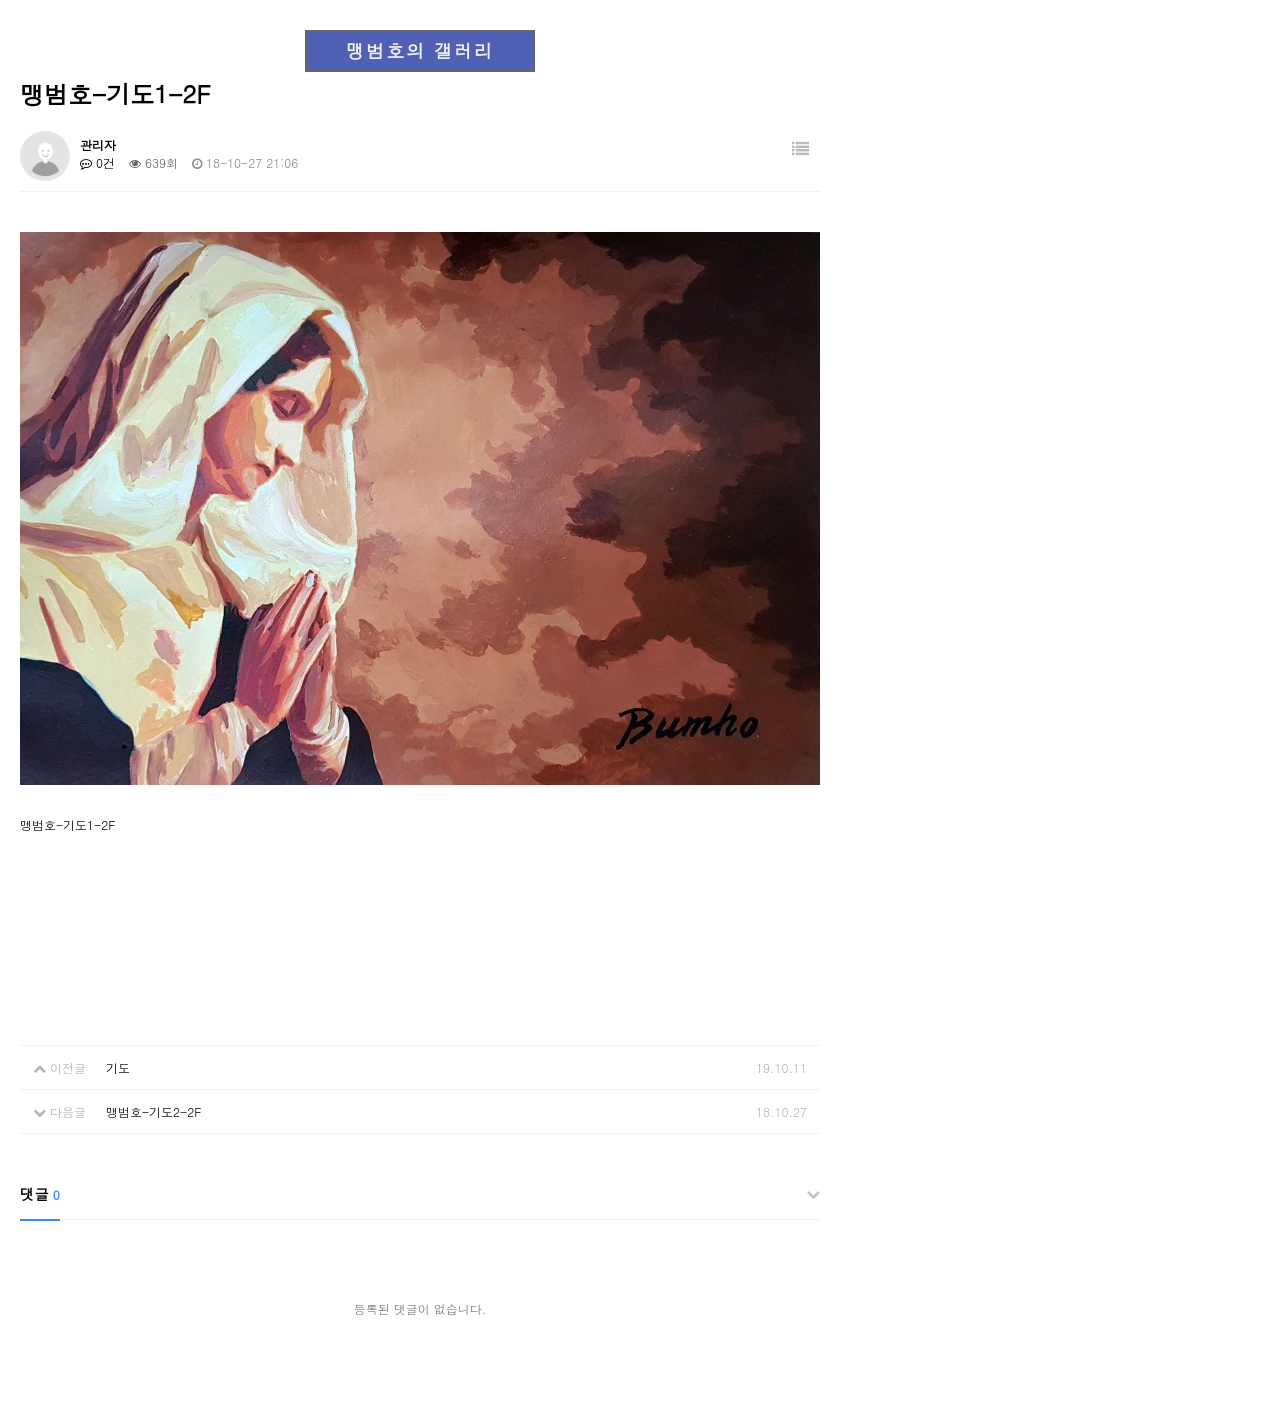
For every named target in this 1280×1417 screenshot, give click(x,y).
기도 (118, 1067)
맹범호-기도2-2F (153, 1111)
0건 (97, 162)
